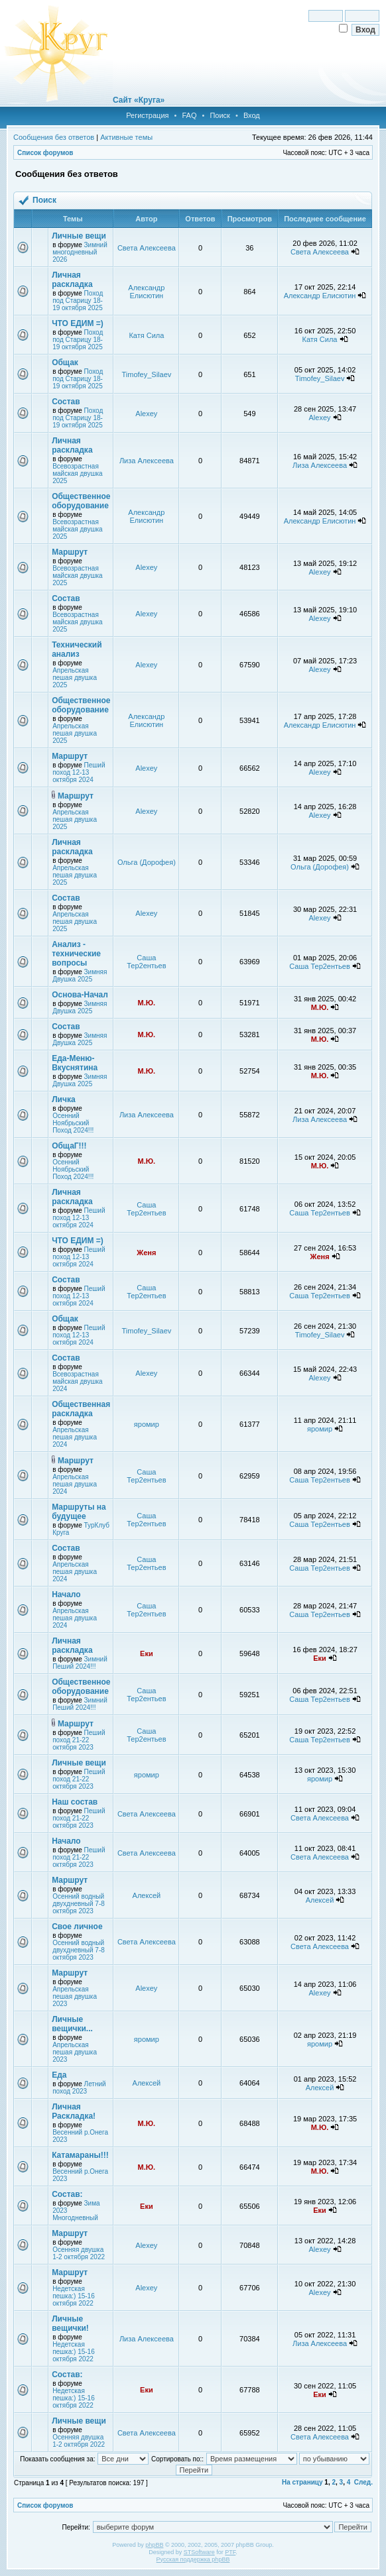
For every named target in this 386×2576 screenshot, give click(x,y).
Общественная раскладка (81, 1409)
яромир (146, 1424)
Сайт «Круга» (138, 100)
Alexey (146, 414)
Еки (146, 1653)
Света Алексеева (146, 248)
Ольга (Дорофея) (146, 862)
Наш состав (74, 1802)
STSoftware (199, 2552)
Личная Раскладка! (74, 2111)
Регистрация (147, 115)
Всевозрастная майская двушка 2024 (77, 1381)
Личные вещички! (70, 2323)
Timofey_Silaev (146, 374)
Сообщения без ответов (53, 137)
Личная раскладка (72, 279)
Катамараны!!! (80, 2155)
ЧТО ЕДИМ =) (77, 323)
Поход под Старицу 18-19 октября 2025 (77, 300)
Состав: (67, 2194)
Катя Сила (146, 335)
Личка (63, 1099)
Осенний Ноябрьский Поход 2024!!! (73, 1123)
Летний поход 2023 (79, 2087)
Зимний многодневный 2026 (79, 252)
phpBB (154, 2545)
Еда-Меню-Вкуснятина (74, 1063)
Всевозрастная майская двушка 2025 (77, 473)
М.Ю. (147, 1003)
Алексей (147, 1895)
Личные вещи (79, 236)
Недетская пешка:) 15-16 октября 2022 (73, 2296)
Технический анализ (76, 649)
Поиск (219, 115)
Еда (59, 2075)
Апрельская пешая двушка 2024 (74, 1437)
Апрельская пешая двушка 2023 (74, 1996)
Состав (66, 401)
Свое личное (77, 1926)
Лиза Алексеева (146, 461)
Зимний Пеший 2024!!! (79, 1662)
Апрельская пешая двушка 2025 (74, 678)
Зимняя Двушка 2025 (79, 975)
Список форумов (45, 152)
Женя (146, 1253)
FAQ (189, 115)
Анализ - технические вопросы (76, 954)
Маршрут (70, 552)
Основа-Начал (80, 994)
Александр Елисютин (146, 292)
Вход (251, 115)
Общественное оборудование (81, 501)
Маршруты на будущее (79, 1511)
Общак (65, 362)
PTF (230, 2552)
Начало (66, 1594)
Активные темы (126, 137)
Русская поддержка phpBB (193, 2559)
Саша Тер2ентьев (146, 962)
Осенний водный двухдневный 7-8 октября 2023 (78, 1904)
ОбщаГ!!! (69, 1145)
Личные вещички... (72, 2024)
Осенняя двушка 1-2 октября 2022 (78, 2253)
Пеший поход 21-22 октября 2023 (78, 1740)
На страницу (302, 2482)
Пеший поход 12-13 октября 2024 (78, 772)
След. (363, 2482)
